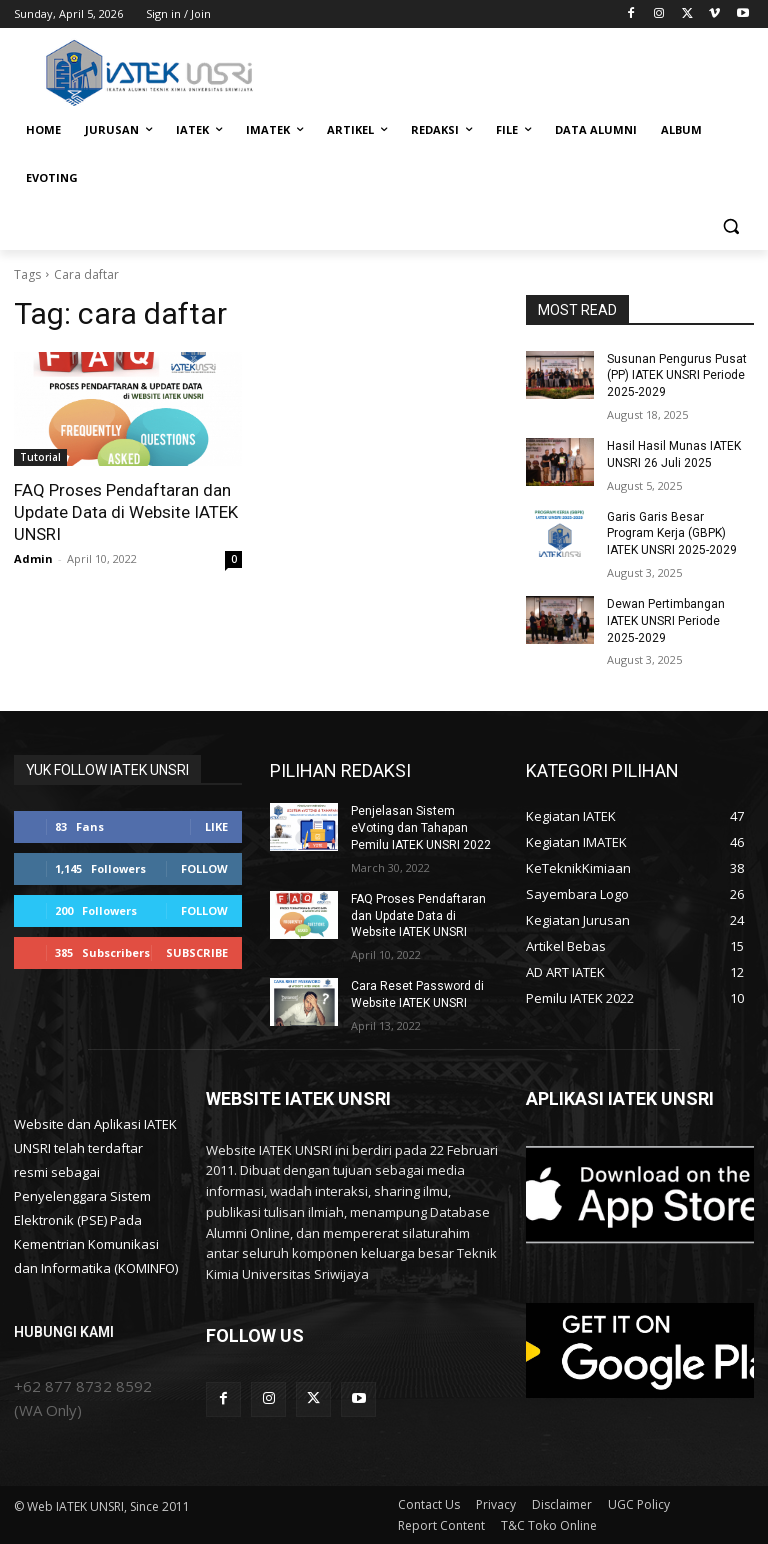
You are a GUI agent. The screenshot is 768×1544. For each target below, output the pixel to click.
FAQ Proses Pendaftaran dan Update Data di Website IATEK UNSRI (126, 512)
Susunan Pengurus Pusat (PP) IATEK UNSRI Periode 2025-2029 (677, 376)
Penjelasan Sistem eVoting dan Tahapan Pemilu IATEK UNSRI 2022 (421, 828)
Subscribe (197, 952)
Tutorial (40, 457)
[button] (730, 226)
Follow (204, 868)
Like (216, 826)
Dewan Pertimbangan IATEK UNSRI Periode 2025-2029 (666, 621)
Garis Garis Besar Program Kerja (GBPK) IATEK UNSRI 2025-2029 (672, 534)
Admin (33, 558)
